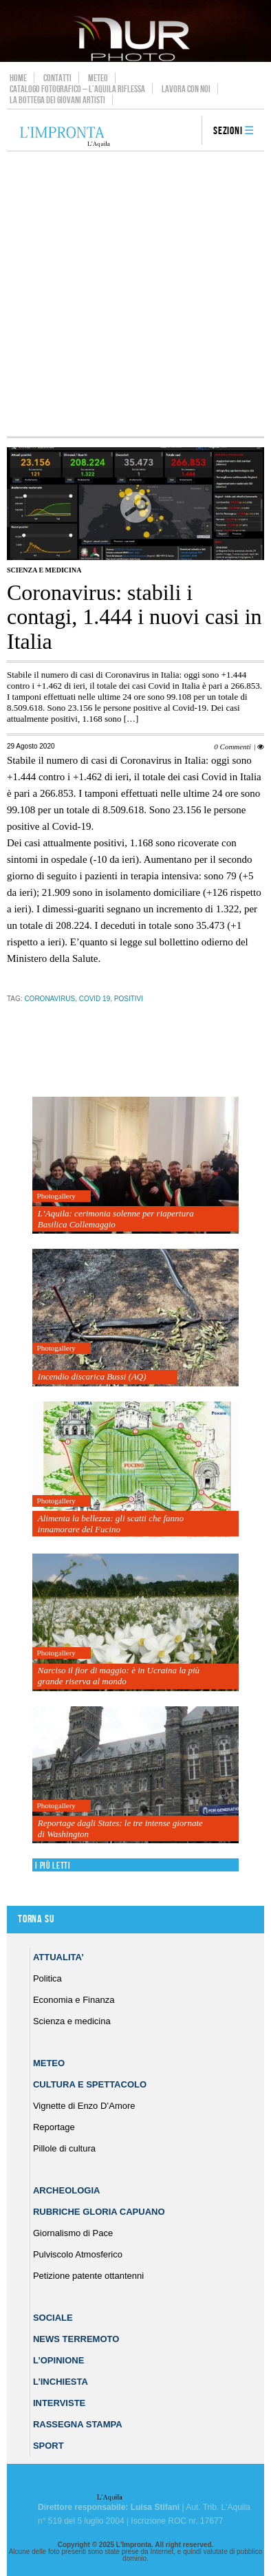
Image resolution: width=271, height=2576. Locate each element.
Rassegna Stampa (77, 2424)
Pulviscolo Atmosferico (77, 2254)
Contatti (57, 77)
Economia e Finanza (74, 2000)
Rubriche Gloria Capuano (99, 2212)
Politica (47, 1978)
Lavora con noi (186, 88)
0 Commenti (232, 746)
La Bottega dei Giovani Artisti (57, 99)
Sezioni (228, 131)
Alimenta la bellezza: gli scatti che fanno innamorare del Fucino (111, 1523)
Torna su (36, 1919)
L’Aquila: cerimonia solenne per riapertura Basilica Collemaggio (116, 1219)
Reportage (54, 2127)
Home (18, 77)
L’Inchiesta (60, 2381)
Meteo (98, 77)
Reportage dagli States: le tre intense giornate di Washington (120, 1828)
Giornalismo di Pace (73, 2233)
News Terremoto (76, 2339)
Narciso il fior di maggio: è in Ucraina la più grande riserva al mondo (118, 1675)
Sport (48, 2445)
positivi (128, 998)
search (186, 131)
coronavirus (49, 998)
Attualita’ (58, 1957)
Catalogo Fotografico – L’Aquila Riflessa (77, 88)
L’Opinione (58, 2360)
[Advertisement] (135, 293)
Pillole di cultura (64, 2148)
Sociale (53, 2317)
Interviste (59, 2403)
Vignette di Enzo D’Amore (84, 2106)
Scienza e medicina (44, 570)
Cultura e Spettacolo (90, 2084)
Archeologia (66, 2190)
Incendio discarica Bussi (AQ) (92, 1376)
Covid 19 (95, 998)
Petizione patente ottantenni (88, 2276)
